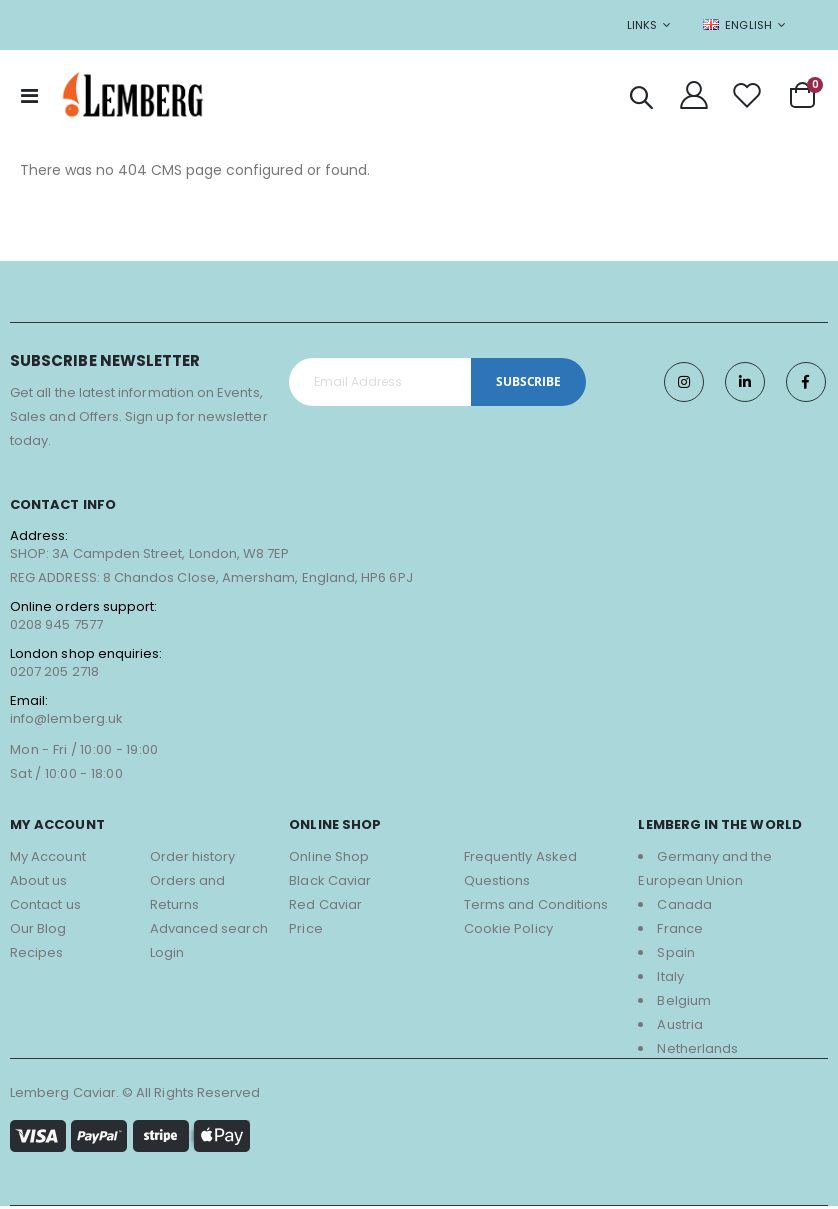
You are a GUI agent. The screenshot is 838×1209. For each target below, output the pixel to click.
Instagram (684, 385)
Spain (675, 955)
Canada (684, 907)
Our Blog (38, 931)
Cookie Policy (508, 931)
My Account (48, 859)
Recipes (36, 955)
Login (167, 955)
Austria (679, 1027)
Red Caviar (325, 907)
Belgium (683, 1003)
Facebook (806, 385)
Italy (670, 979)
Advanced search (209, 931)
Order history (193, 859)
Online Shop (329, 859)
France (679, 931)
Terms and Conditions (536, 907)
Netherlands (697, 1051)
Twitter (745, 385)
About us (39, 883)
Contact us (45, 907)
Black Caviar (330, 883)
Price (305, 931)
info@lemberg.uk (66, 721)
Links (642, 25)
